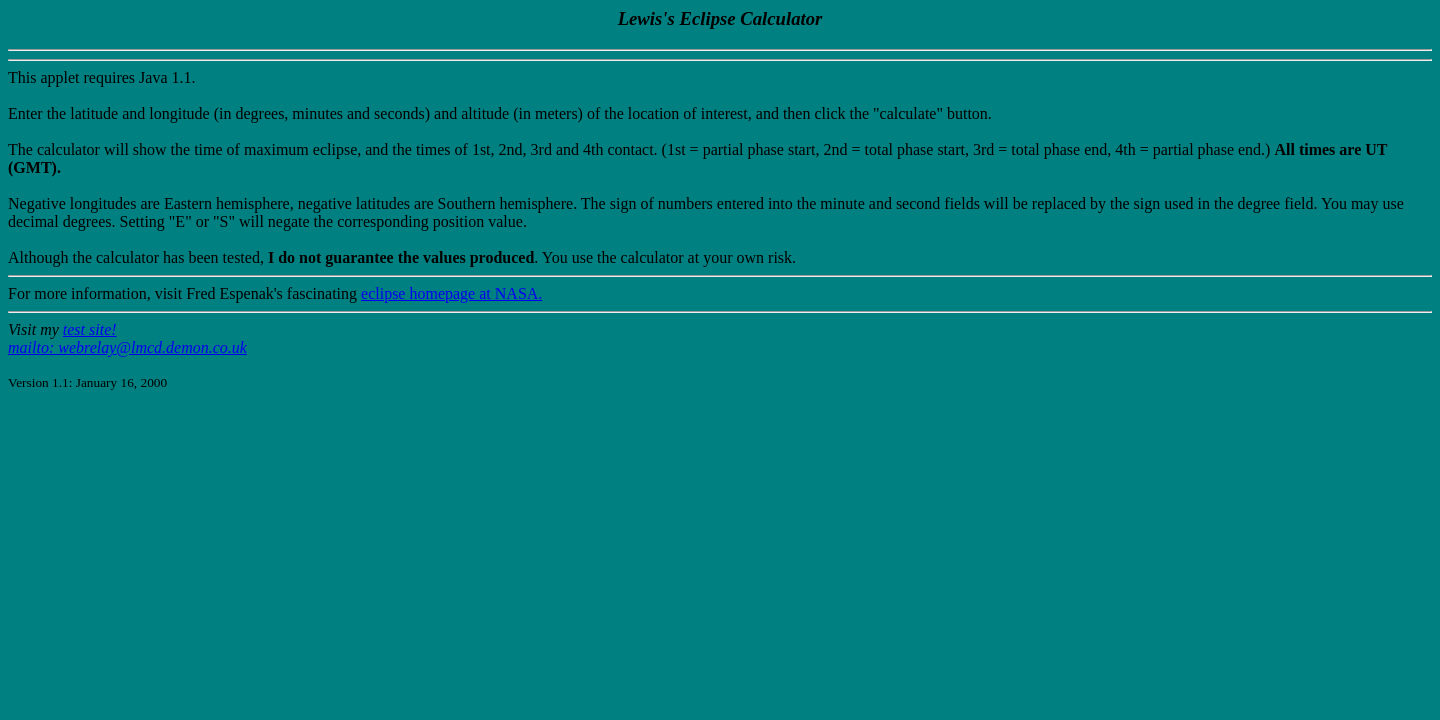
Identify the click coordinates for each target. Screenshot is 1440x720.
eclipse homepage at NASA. (451, 293)
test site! (90, 329)
